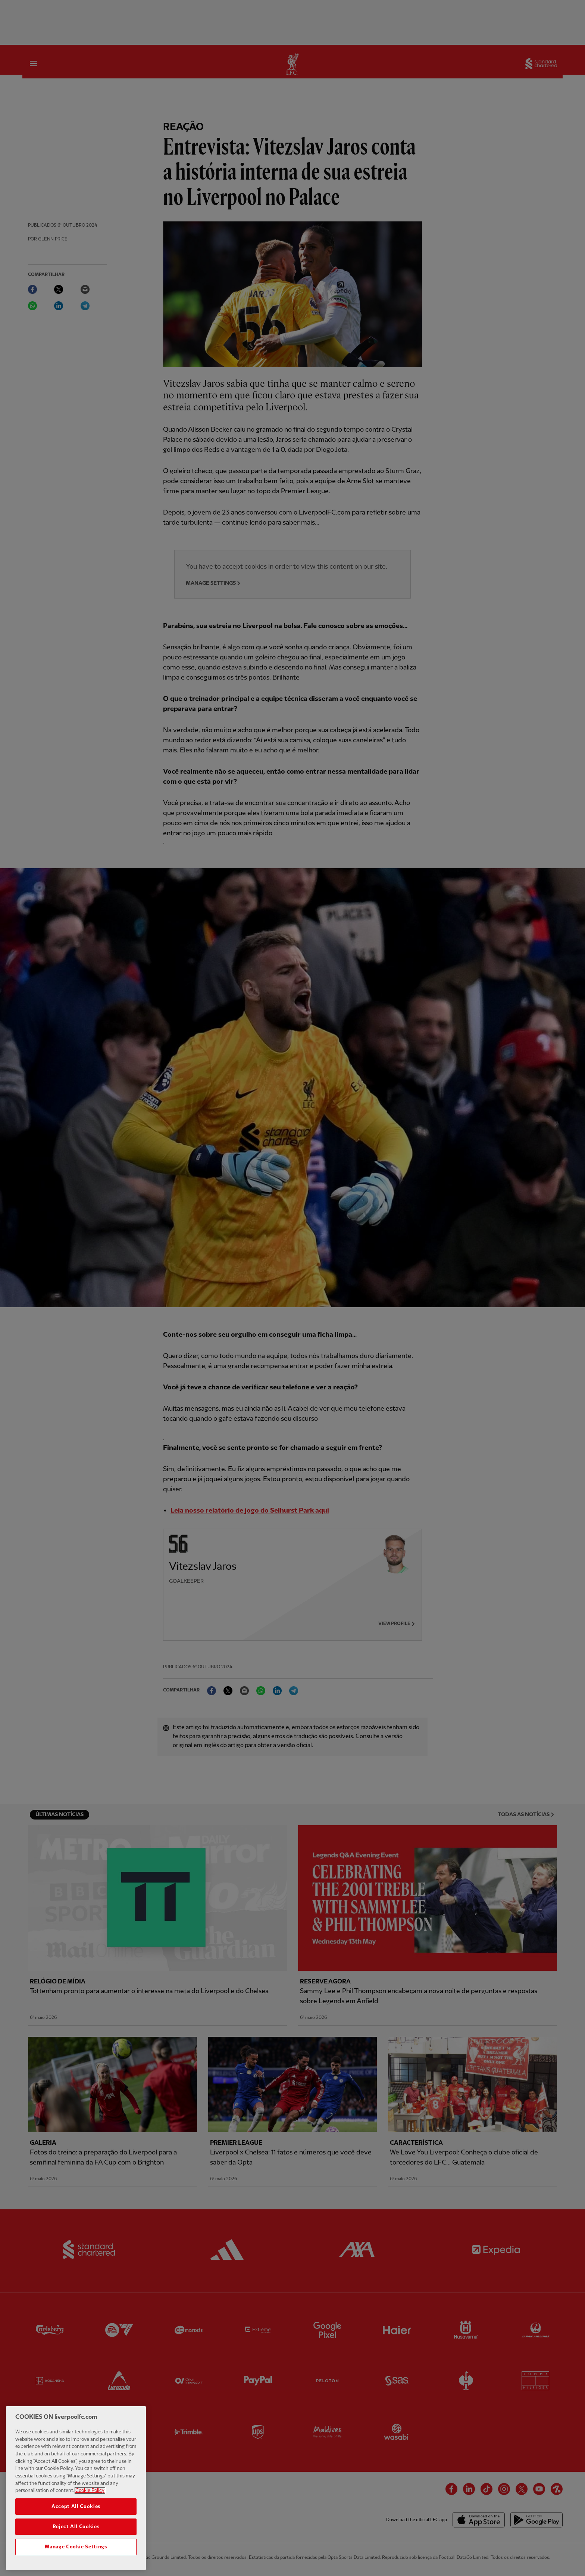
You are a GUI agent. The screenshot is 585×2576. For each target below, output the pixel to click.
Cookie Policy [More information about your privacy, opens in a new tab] (89, 2491)
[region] (76, 2489)
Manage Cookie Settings (76, 2547)
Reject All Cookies (76, 2527)
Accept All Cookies (75, 2507)
